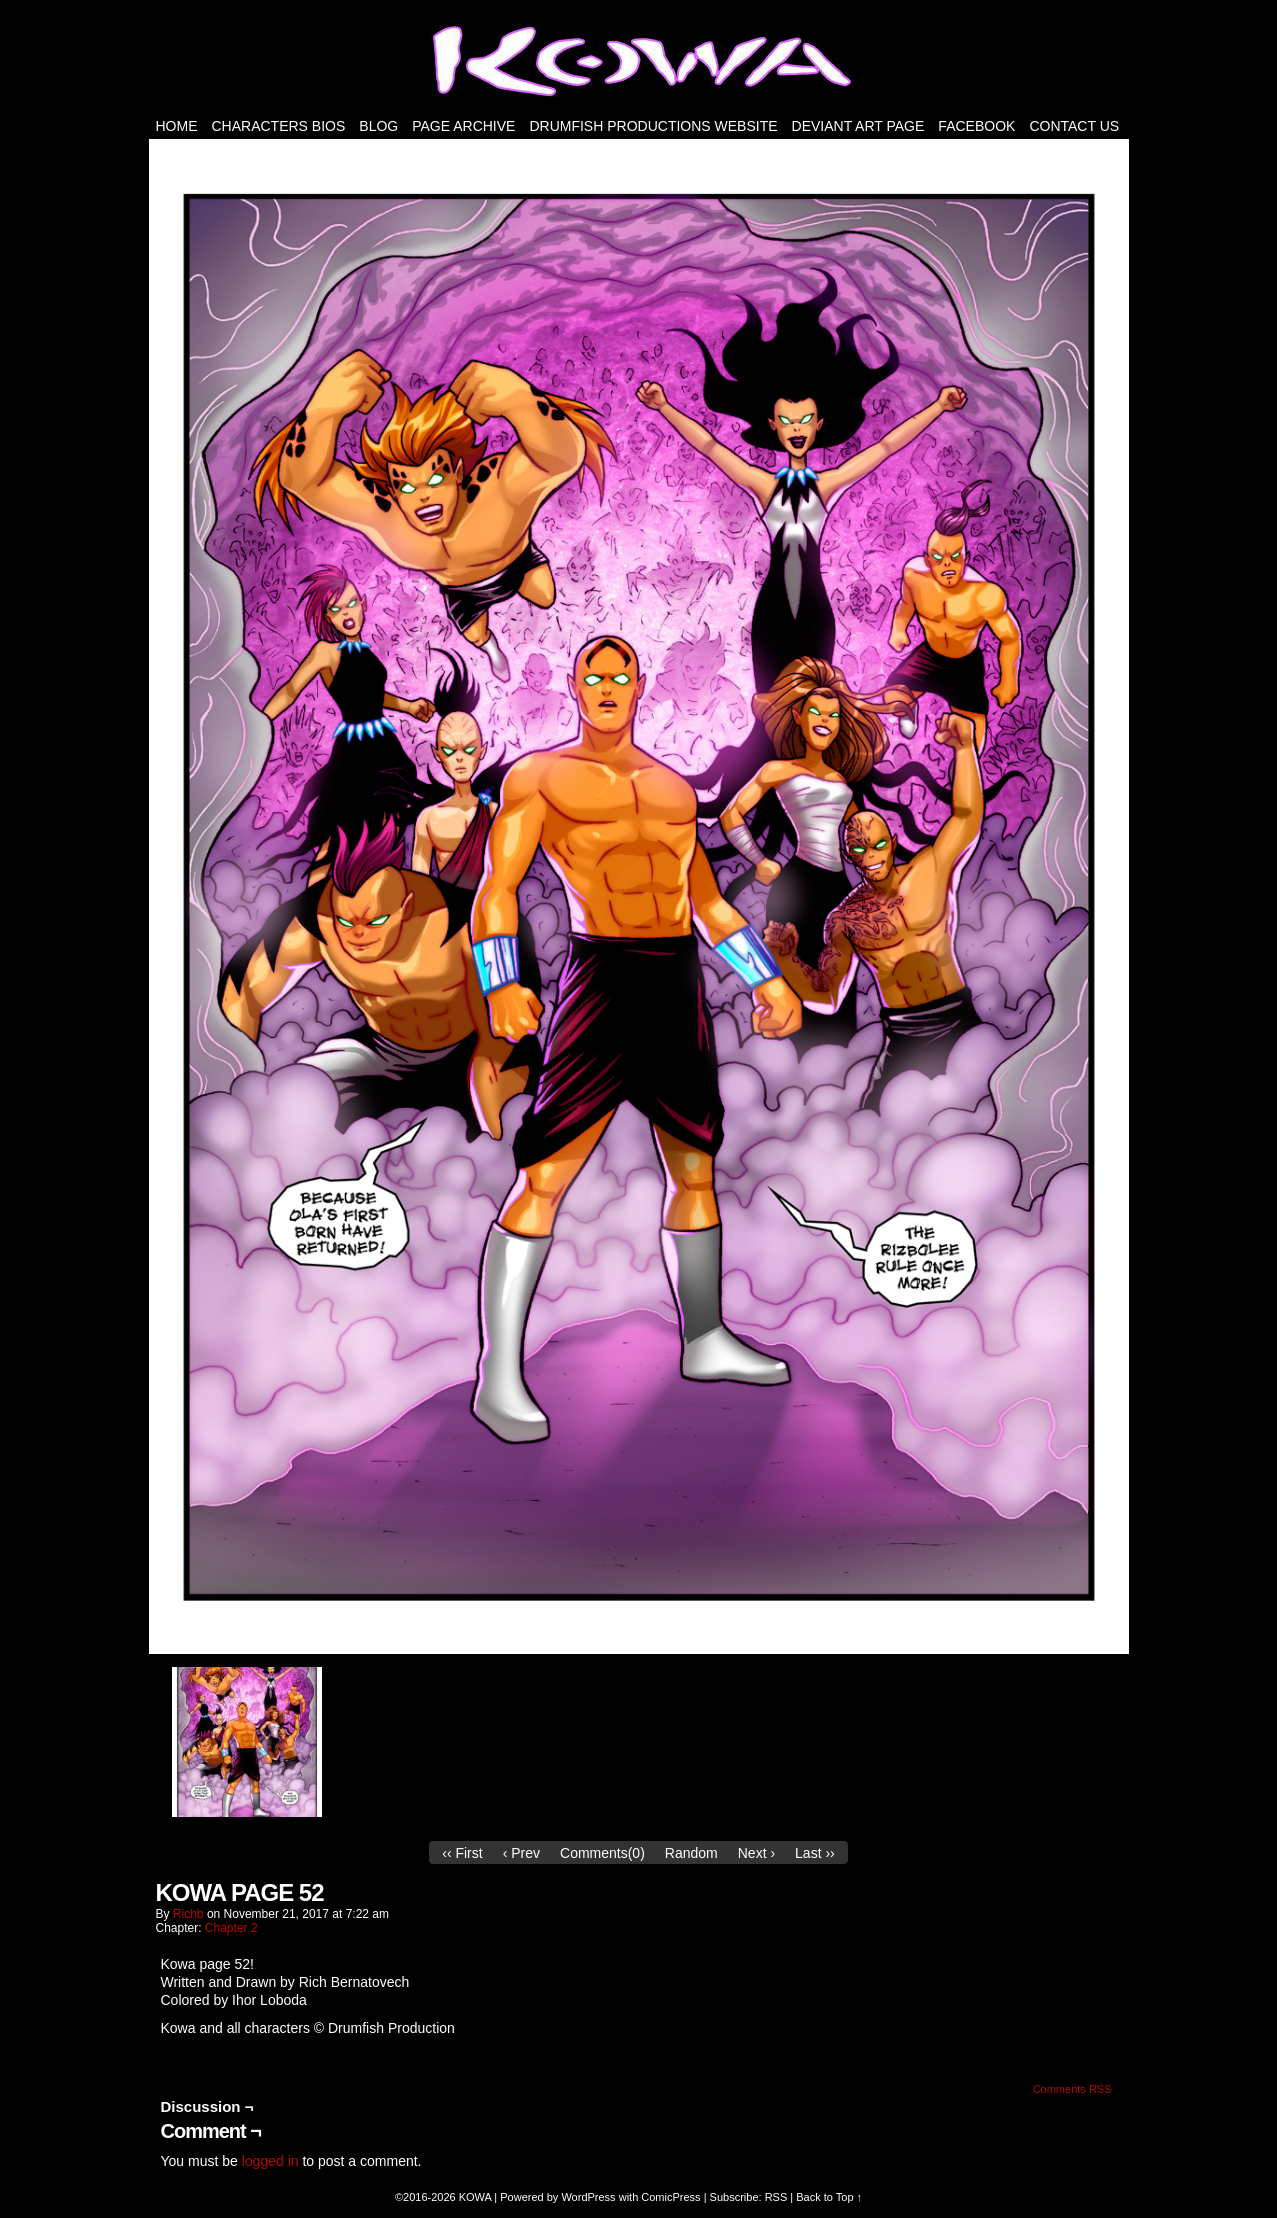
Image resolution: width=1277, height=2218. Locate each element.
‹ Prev (521, 1853)
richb (188, 1914)
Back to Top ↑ (829, 2197)
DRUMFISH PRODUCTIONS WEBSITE (653, 126)
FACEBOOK (976, 126)
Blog (378, 126)
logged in (270, 2161)
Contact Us (1074, 126)
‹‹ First (462, 1853)
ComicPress (670, 2197)
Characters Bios (279, 126)
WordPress (588, 2197)
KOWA (475, 2197)
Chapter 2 (231, 1928)
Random (691, 1853)
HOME (177, 126)
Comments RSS (1072, 2089)
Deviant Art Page (858, 126)
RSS (776, 2197)
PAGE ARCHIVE (463, 126)
